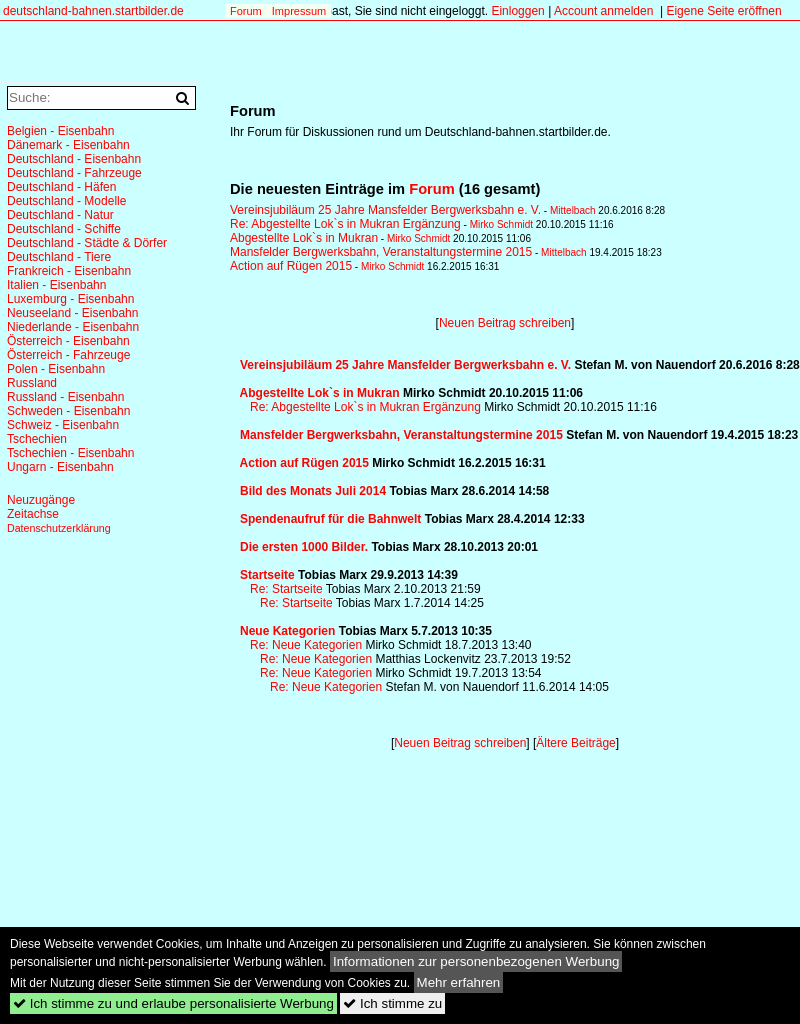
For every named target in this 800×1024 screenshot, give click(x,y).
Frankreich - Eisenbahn (69, 271)
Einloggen (517, 11)
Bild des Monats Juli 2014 (313, 491)
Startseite (267, 575)
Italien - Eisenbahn (56, 285)
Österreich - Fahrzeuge (68, 355)
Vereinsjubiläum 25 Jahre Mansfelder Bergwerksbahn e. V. (385, 210)
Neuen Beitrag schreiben (505, 323)
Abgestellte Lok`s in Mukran (304, 238)
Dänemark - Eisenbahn (68, 145)
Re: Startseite (286, 589)
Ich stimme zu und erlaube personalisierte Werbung (173, 1003)
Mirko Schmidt (501, 224)
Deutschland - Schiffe (64, 229)
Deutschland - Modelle (66, 201)
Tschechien (37, 439)
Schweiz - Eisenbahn (63, 425)
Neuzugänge (41, 500)
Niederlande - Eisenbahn (73, 327)
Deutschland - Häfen (61, 187)
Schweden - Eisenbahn (68, 411)
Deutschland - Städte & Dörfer (87, 243)
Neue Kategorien (287, 631)
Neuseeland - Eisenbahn (72, 313)
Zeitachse (33, 514)
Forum (246, 11)
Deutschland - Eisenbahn (74, 159)
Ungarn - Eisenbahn (60, 467)
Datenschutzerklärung (59, 528)
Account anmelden (603, 11)
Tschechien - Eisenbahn (70, 453)
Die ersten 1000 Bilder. (304, 547)
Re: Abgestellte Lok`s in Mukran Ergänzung (345, 224)
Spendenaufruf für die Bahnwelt (330, 519)
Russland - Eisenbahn (65, 397)
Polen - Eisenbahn (56, 369)
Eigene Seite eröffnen (723, 11)
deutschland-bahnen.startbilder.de (93, 11)
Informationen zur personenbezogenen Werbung (476, 961)
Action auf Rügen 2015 (291, 266)
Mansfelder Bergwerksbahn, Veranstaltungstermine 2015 (381, 252)
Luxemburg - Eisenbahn (70, 299)
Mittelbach (573, 210)
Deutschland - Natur (60, 215)
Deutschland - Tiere (59, 257)
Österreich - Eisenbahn (68, 341)
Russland (32, 383)
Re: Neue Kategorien (306, 645)
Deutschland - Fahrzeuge (74, 173)
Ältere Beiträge (575, 743)
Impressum (299, 11)
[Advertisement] (330, 810)
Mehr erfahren (459, 982)
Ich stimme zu (392, 1003)
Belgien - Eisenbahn (60, 131)
